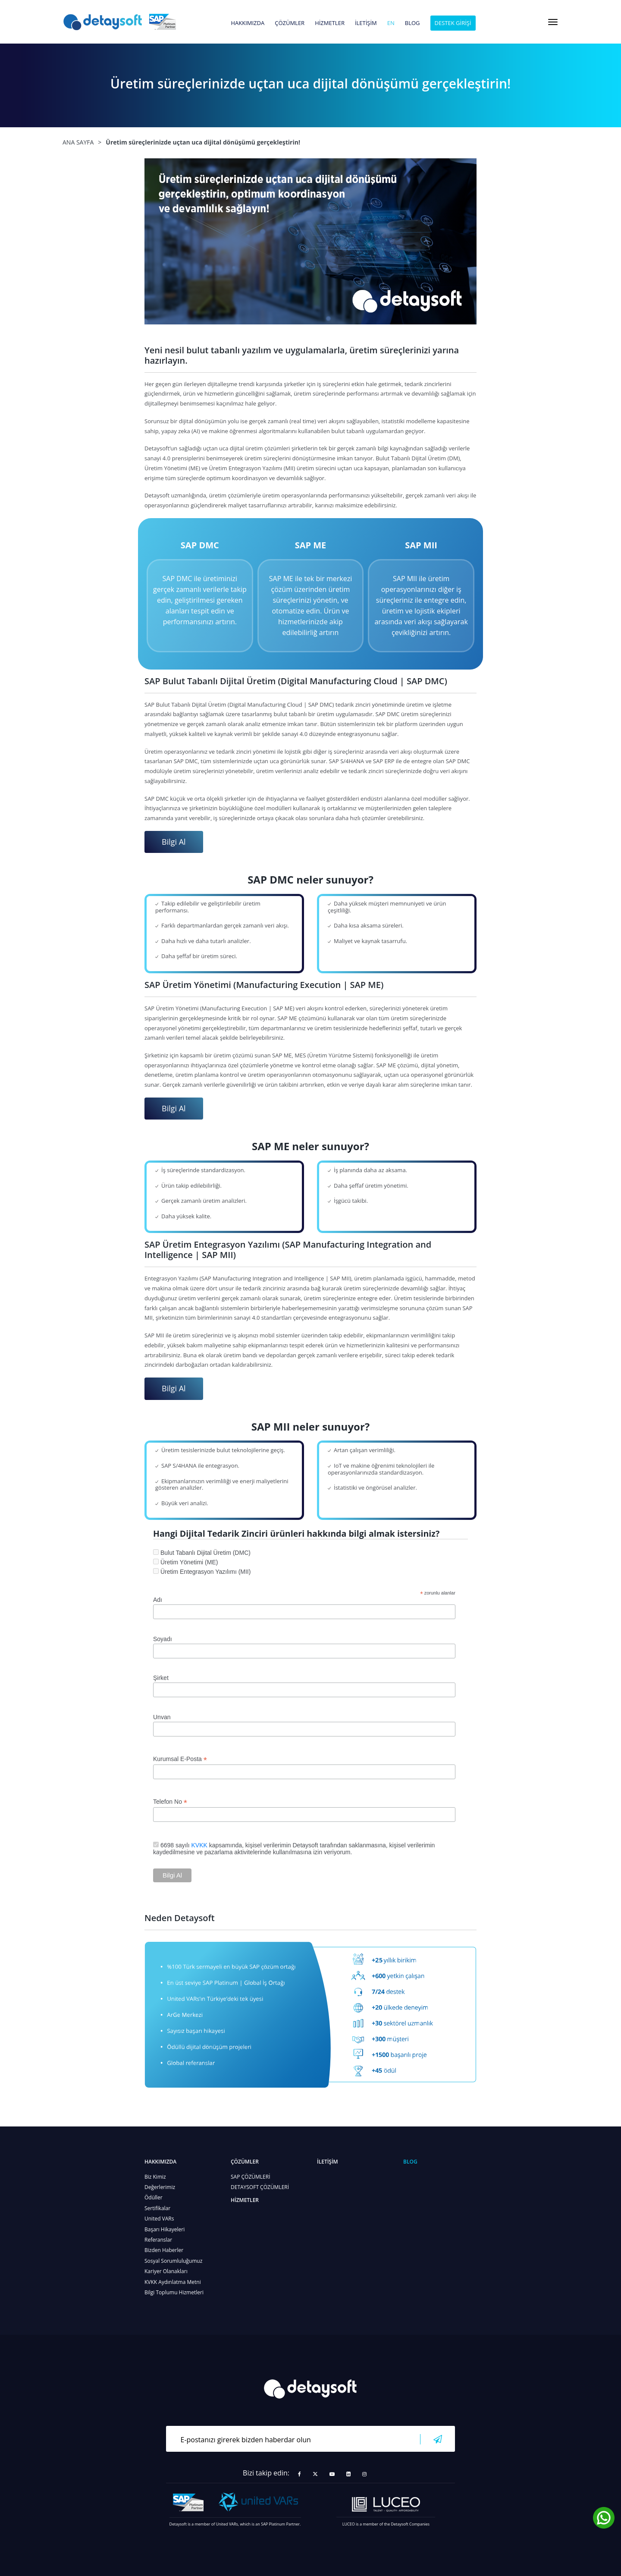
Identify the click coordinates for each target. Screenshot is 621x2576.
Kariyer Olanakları (166, 2271)
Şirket (161, 1677)
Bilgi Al (174, 842)
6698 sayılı (175, 1845)
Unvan (161, 1717)
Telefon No (170, 1802)
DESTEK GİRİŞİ (453, 23)
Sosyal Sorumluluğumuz (173, 2261)
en (391, 23)
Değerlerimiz (159, 2187)
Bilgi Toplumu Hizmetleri (174, 2292)
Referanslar (158, 2239)
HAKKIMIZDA (247, 23)
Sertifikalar (157, 2208)
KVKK (199, 1845)
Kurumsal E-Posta (180, 1759)
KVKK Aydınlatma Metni (172, 2282)
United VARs (159, 2218)
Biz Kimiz (155, 2176)
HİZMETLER (330, 23)
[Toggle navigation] (553, 22)
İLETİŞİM (366, 23)
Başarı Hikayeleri (164, 2229)
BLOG (412, 23)
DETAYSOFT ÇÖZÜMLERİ (260, 2187)
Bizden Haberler (163, 2250)
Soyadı (162, 1639)
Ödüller (153, 2197)
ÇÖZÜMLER (289, 23)
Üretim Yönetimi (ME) (189, 1562)
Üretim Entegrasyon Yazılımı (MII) (205, 1571)
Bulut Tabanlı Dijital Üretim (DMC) (205, 1552)
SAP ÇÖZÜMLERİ (250, 2176)
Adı (157, 1599)
